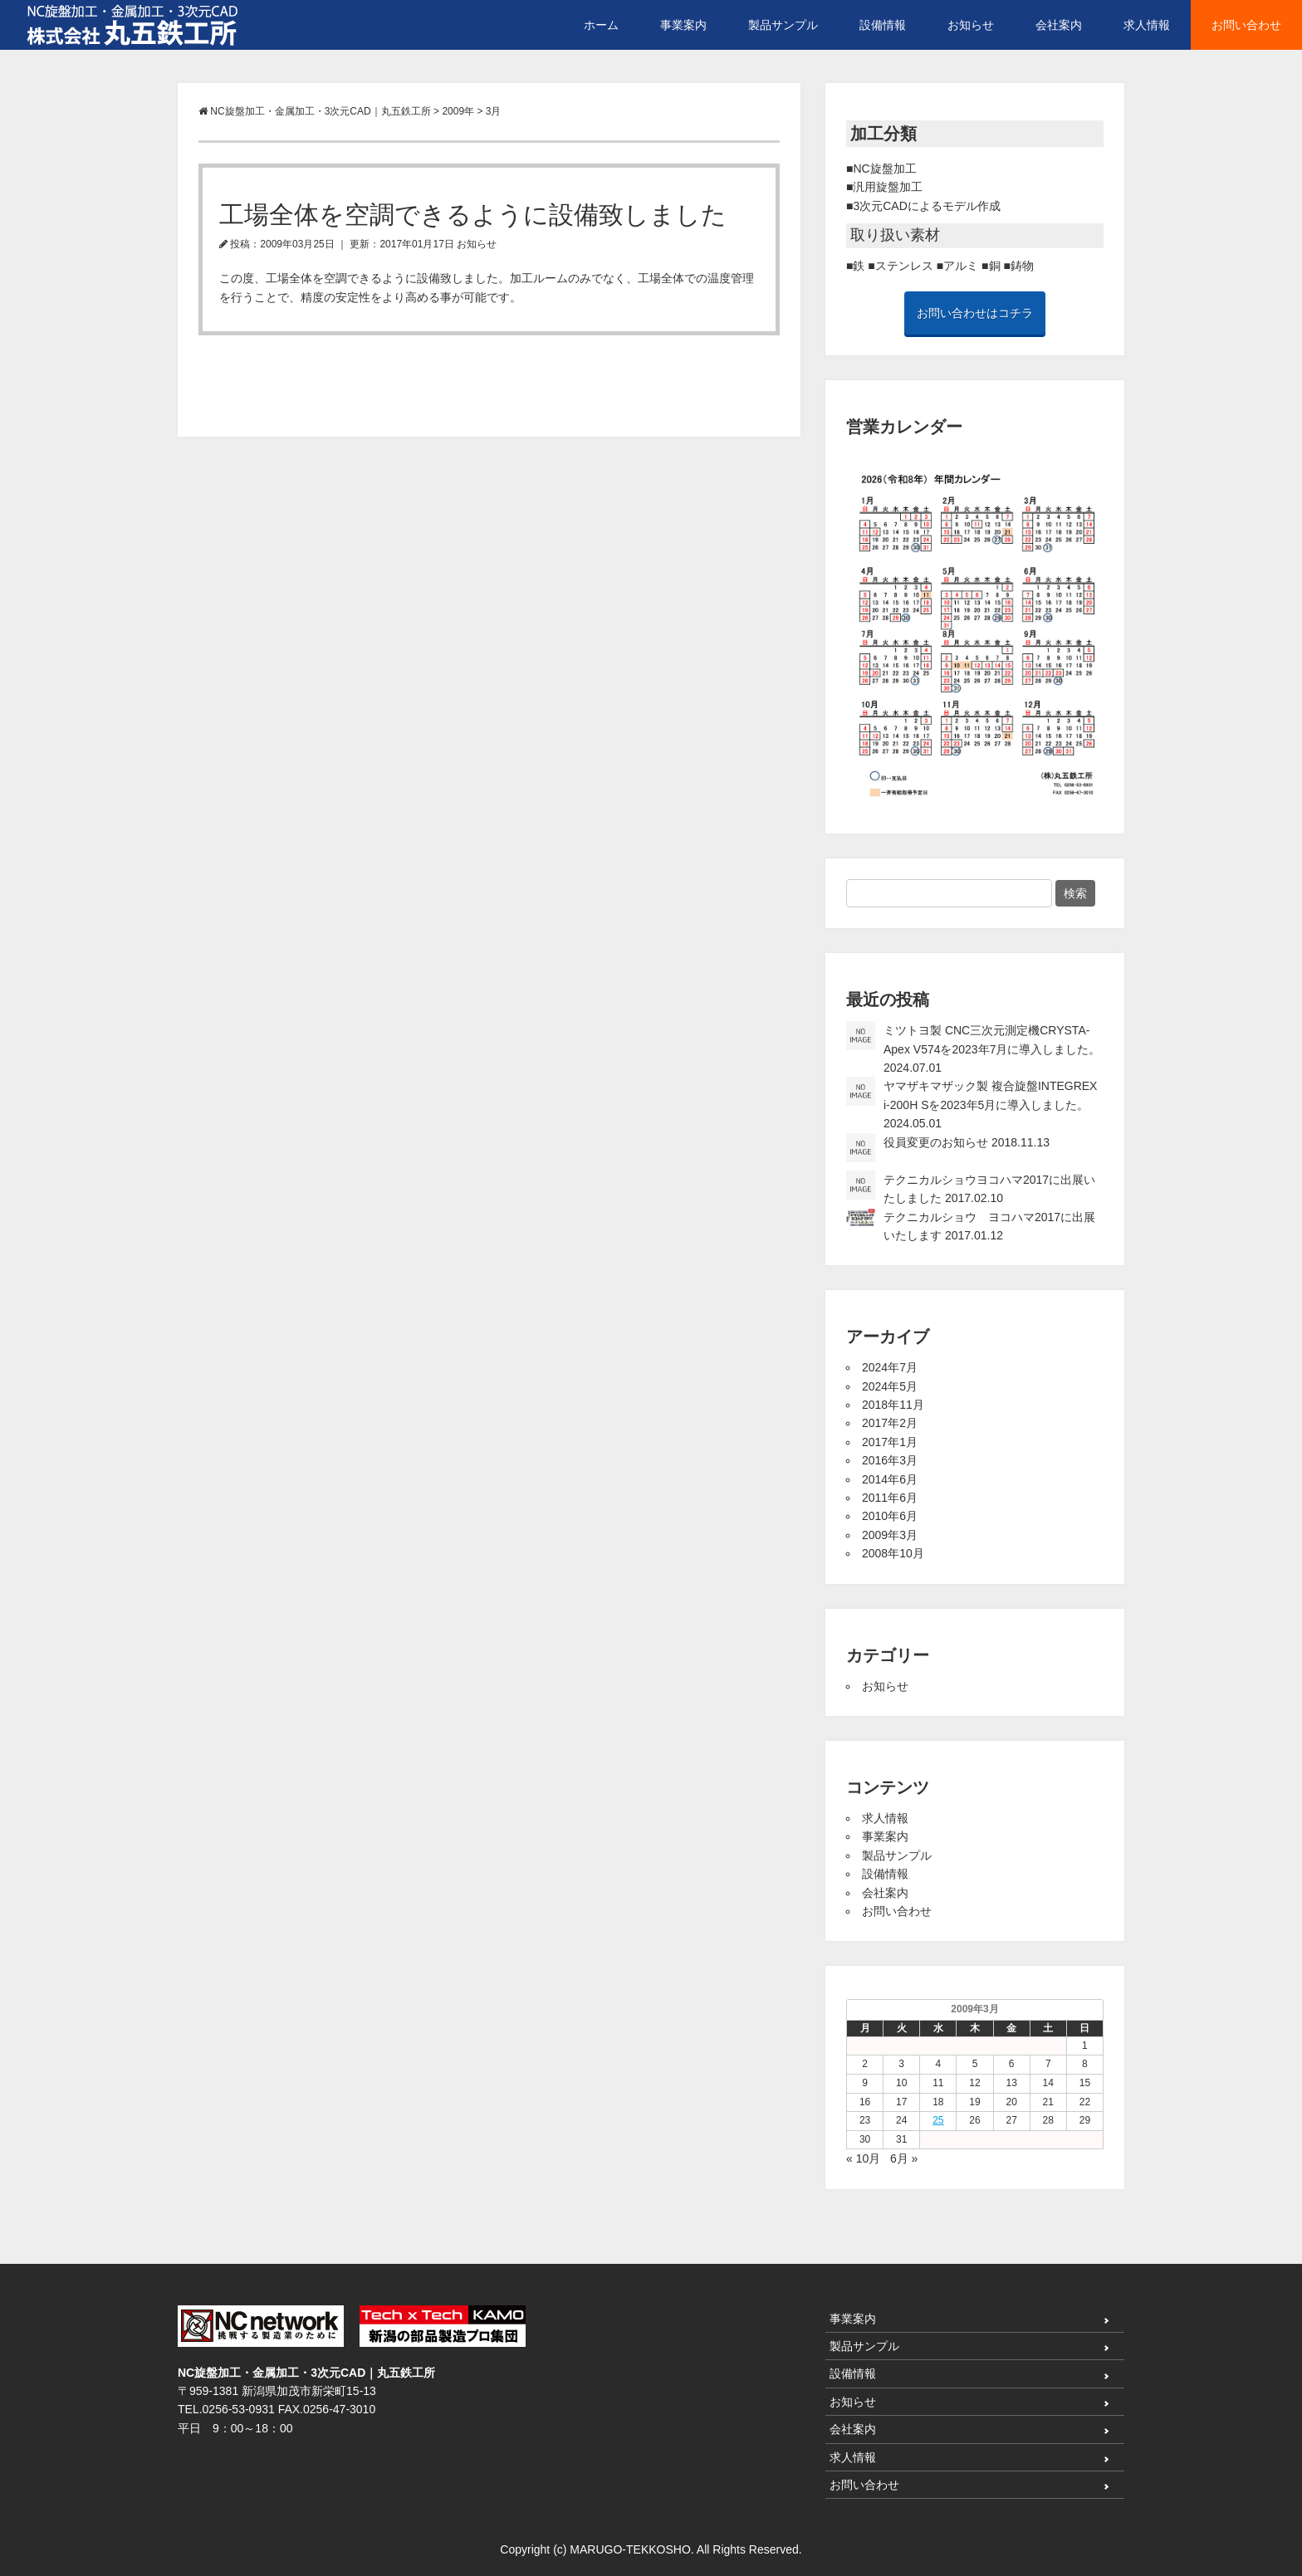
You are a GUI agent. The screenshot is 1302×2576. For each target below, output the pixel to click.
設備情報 (882, 25)
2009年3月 (890, 1535)
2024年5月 (890, 1386)
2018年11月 (893, 1404)
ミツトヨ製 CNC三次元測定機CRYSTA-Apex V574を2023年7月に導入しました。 (973, 1047)
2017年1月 (890, 1442)
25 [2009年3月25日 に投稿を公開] (937, 2120)
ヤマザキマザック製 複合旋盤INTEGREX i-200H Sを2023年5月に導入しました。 (971, 1103)
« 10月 (863, 2158)
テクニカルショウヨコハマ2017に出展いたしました (970, 1188)
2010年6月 (890, 1516)
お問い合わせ (1246, 25)
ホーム (601, 25)
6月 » (904, 2158)
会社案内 (1058, 25)
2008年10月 (893, 1553)
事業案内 (683, 25)
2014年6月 (890, 1479)
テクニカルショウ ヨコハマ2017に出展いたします (970, 1225)
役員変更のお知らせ (948, 1147)
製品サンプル (783, 25)
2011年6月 (890, 1497)
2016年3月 (890, 1460)
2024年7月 (890, 1367)
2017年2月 (890, 1423)
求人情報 (1146, 25)
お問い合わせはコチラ (975, 313)
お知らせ (970, 25)
